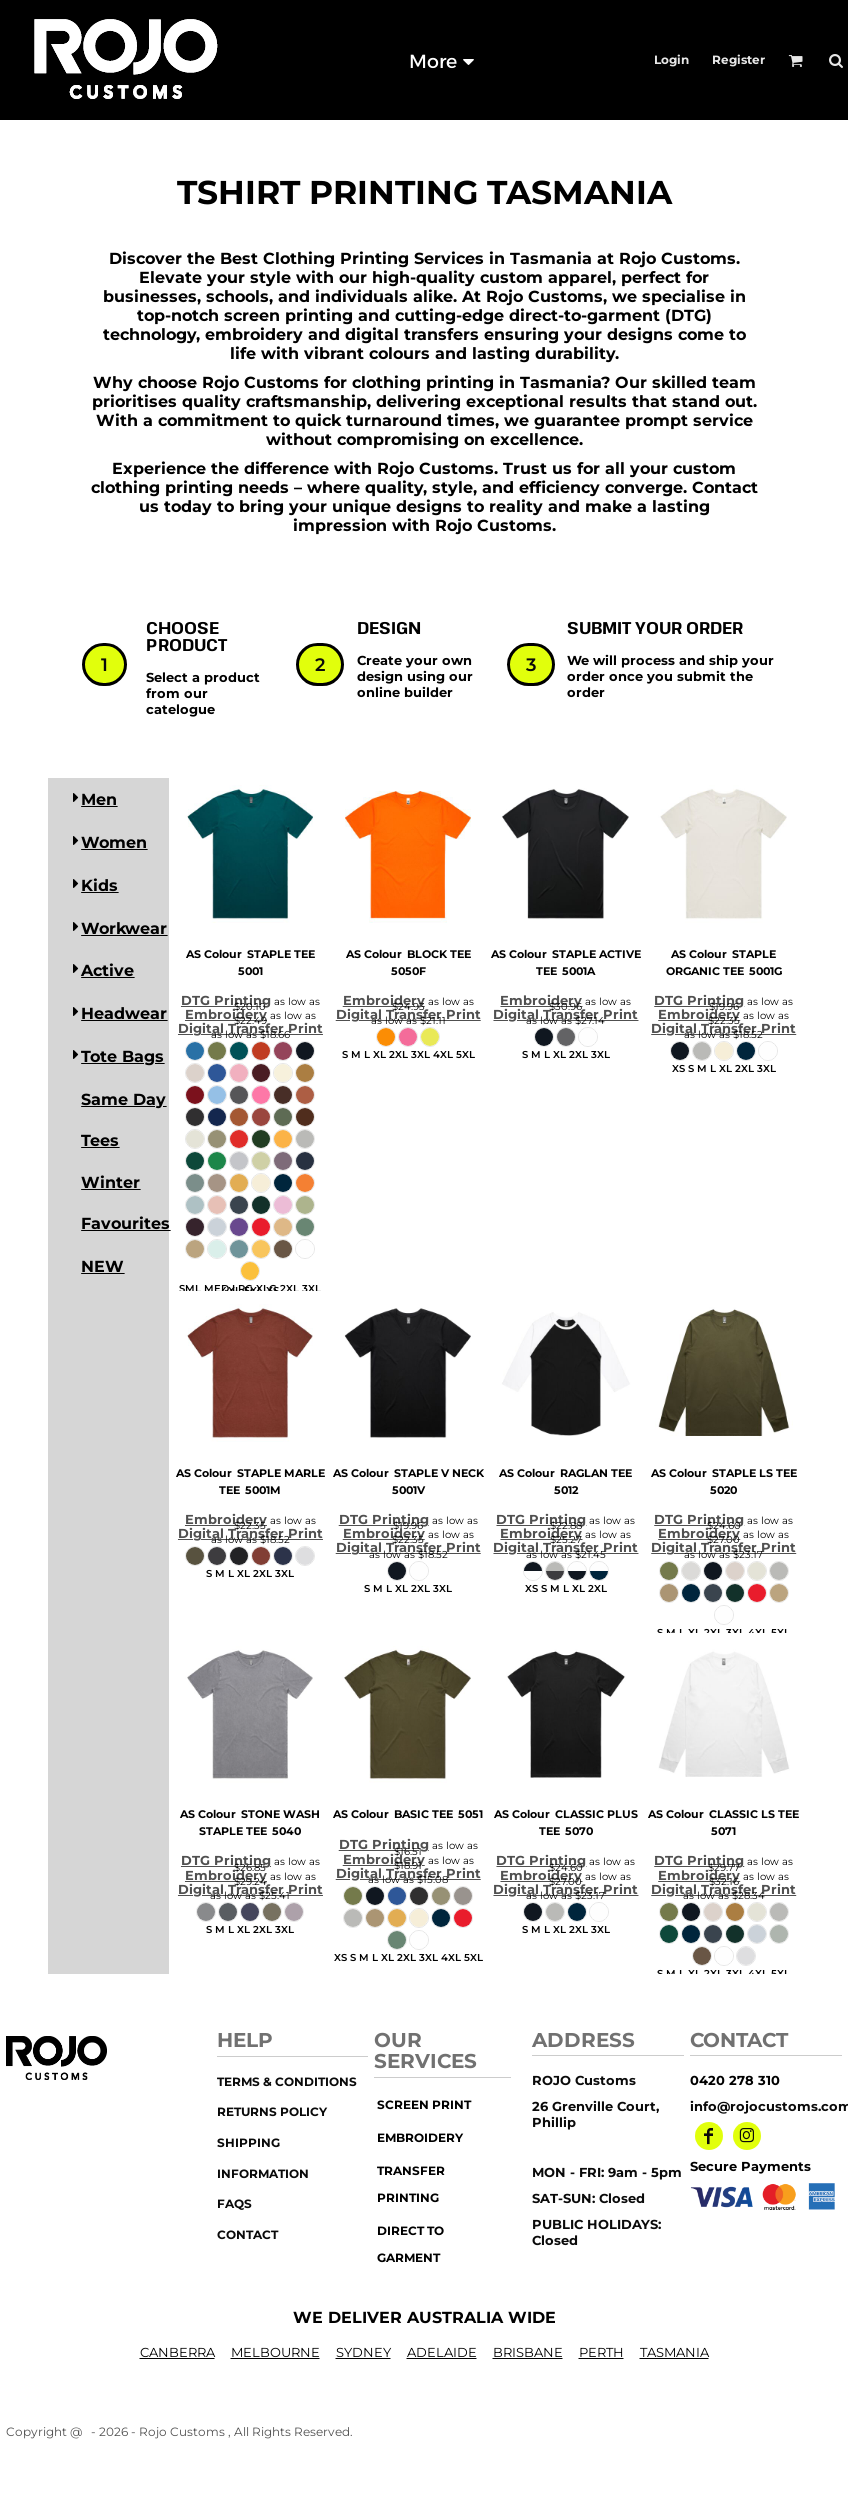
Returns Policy (272, 2111)
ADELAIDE (442, 2352)
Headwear (124, 1013)
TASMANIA (674, 2352)
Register (738, 59)
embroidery (420, 2137)
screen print (424, 2104)
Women (114, 842)
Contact (247, 2234)
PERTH (601, 2352)
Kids (99, 885)
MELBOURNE (275, 2352)
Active (107, 970)
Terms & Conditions (287, 2081)
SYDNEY (363, 2352)
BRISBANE (528, 2352)
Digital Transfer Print (250, 1028)
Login (671, 59)
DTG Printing (226, 1000)
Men (99, 799)
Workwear (124, 928)
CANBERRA (177, 2352)
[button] (795, 60)
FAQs (234, 2203)
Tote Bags (122, 1056)
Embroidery (226, 1014)
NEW (102, 1266)
